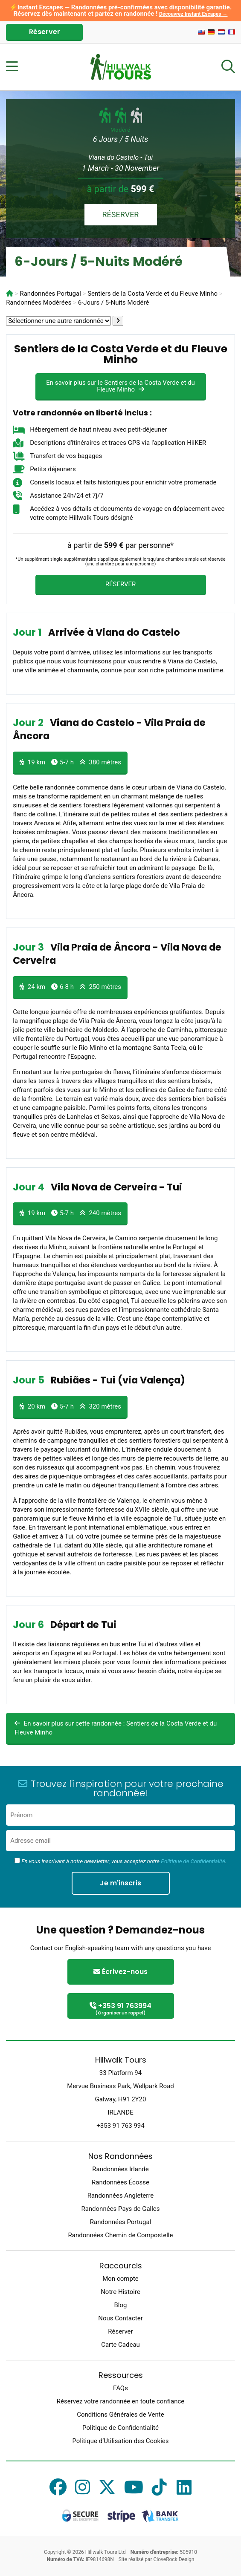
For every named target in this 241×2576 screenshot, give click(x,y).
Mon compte (120, 2278)
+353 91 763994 (120, 2009)
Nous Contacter (120, 2318)
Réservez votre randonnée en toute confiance (120, 2401)
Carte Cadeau (120, 2344)
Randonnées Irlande (120, 2169)
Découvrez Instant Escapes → (193, 14)
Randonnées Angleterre (120, 2195)
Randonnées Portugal (120, 2222)
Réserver (44, 32)
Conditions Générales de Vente (120, 2414)
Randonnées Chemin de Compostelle (120, 2235)
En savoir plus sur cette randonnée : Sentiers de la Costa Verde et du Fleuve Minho (116, 1728)
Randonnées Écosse (120, 2182)
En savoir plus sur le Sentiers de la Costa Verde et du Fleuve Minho (120, 386)
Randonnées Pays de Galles (120, 2209)
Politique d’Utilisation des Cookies (121, 2441)
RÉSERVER (120, 214)
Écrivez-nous (120, 1972)
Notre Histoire (120, 2292)
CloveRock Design (174, 2559)
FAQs (120, 2388)
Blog (120, 2305)
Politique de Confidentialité (193, 1861)
